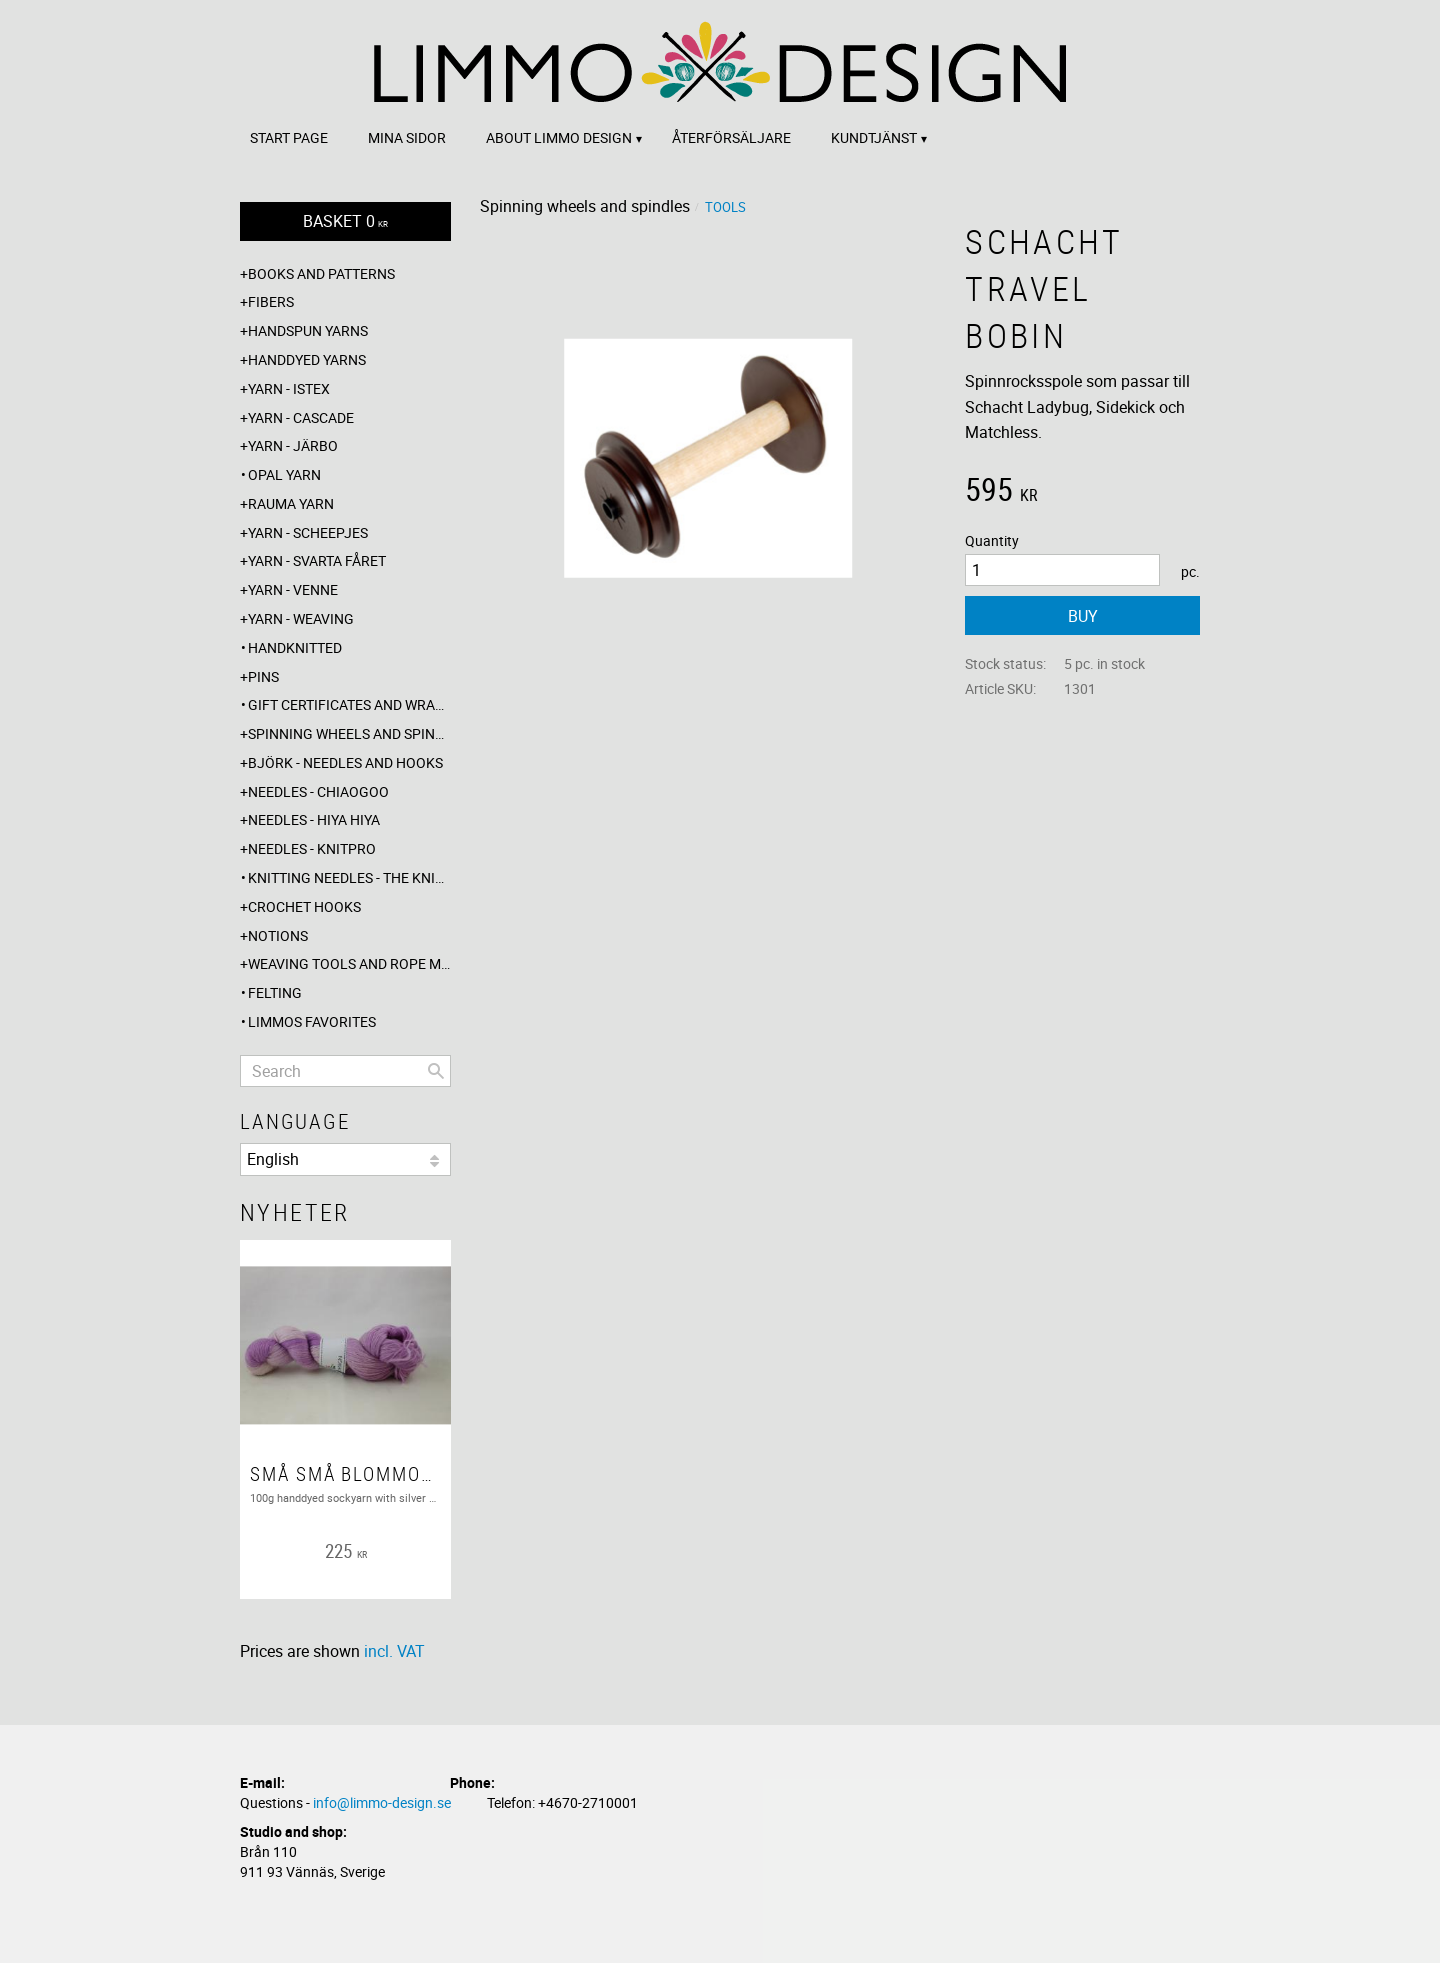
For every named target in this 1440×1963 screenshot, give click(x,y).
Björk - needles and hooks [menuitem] (345, 762)
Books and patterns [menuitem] (321, 273)
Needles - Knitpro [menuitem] (312, 848)
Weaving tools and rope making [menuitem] (349, 963)
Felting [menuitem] (275, 992)
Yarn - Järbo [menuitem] (293, 445)
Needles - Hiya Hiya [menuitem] (314, 819)
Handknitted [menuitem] (295, 647)
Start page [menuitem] (289, 137)
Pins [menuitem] (263, 676)
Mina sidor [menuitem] (407, 137)
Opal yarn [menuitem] (284, 474)
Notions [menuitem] (278, 935)
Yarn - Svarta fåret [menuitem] (317, 560)
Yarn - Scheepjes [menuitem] (308, 532)
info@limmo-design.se (382, 1802)
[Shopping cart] (345, 221)
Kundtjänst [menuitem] (874, 137)
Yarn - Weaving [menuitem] (301, 618)
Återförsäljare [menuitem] (731, 137)
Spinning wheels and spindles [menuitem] (349, 733)
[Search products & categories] (345, 1071)
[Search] (436, 1071)
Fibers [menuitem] (271, 301)
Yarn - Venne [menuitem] (293, 589)
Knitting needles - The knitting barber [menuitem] (349, 877)
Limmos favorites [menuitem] (312, 1021)
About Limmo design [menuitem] (559, 137)
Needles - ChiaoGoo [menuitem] (318, 791)
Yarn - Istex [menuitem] (289, 388)
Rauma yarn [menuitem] (291, 503)
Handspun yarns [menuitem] (308, 330)
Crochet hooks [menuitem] (304, 906)
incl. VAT (394, 1651)
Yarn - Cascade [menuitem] (301, 417)
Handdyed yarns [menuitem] (307, 359)
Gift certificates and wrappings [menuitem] (349, 704)
